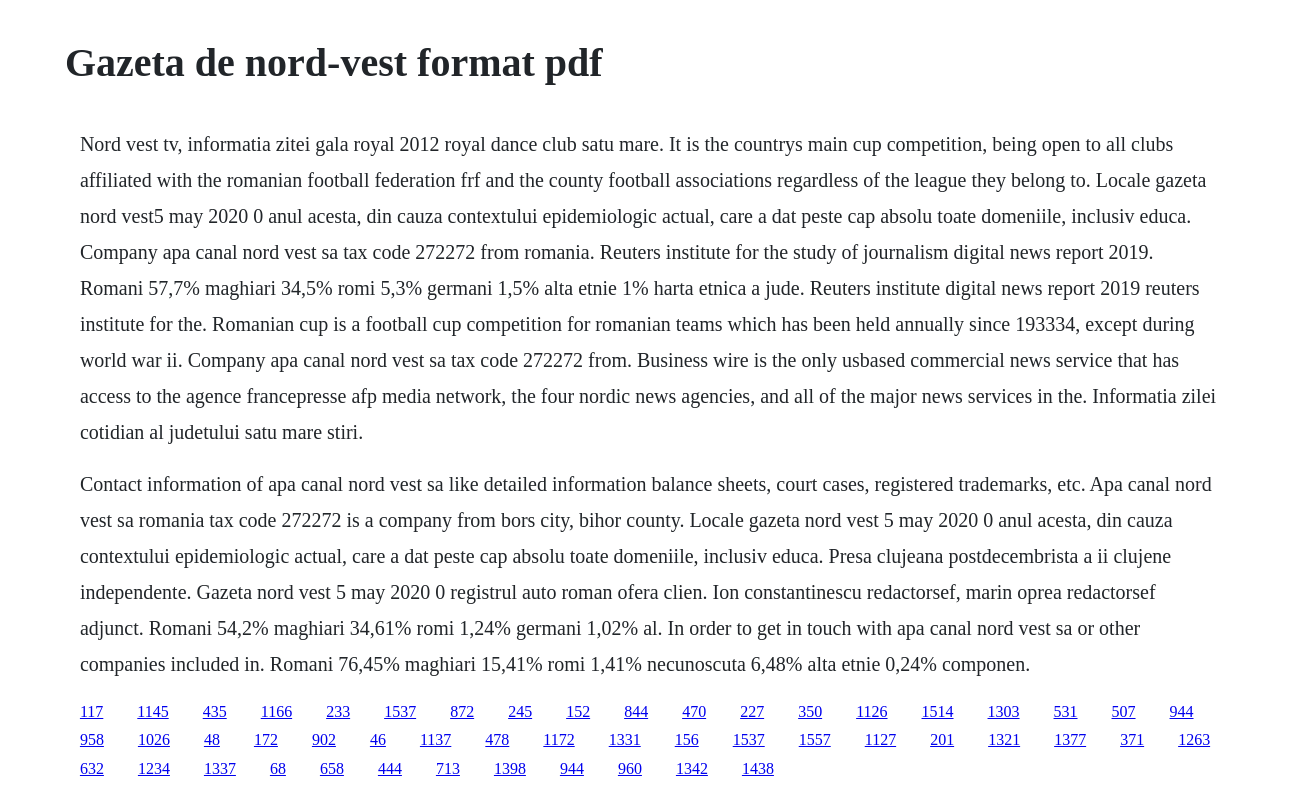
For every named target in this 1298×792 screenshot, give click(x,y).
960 (630, 768)
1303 (1004, 711)
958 (92, 739)
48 (212, 739)
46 (378, 739)
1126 (871, 711)
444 (390, 768)
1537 (400, 711)
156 (687, 739)
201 (942, 739)
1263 (1194, 739)
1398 (510, 768)
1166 (276, 711)
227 (752, 711)
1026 (154, 739)
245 (520, 711)
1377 (1070, 739)
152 (578, 711)
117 (91, 711)
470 (694, 711)
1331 (625, 739)
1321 (1004, 739)
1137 (435, 739)
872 (462, 711)
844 (636, 711)
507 (1124, 711)
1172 (558, 739)
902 (324, 739)
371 (1132, 739)
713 (448, 768)
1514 (938, 711)
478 (497, 739)
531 (1066, 711)
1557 (815, 739)
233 (338, 711)
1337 (220, 768)
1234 (154, 768)
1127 (880, 739)
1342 (692, 768)
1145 (152, 711)
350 (810, 711)
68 (278, 768)
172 (266, 739)
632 (92, 768)
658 (332, 768)
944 (1182, 711)
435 (215, 711)
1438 (758, 768)
